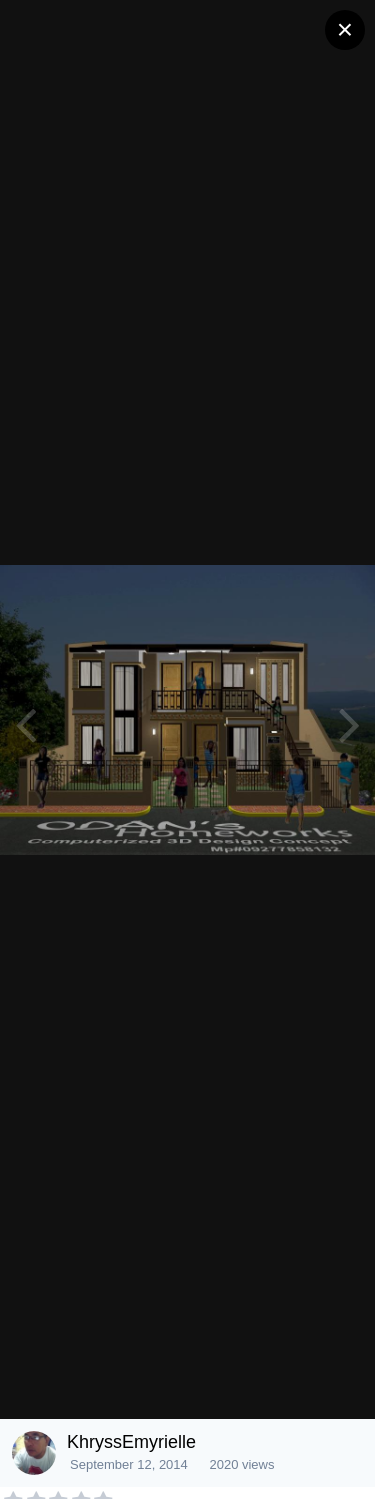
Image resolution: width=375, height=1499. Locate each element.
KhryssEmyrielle (131, 1442)
